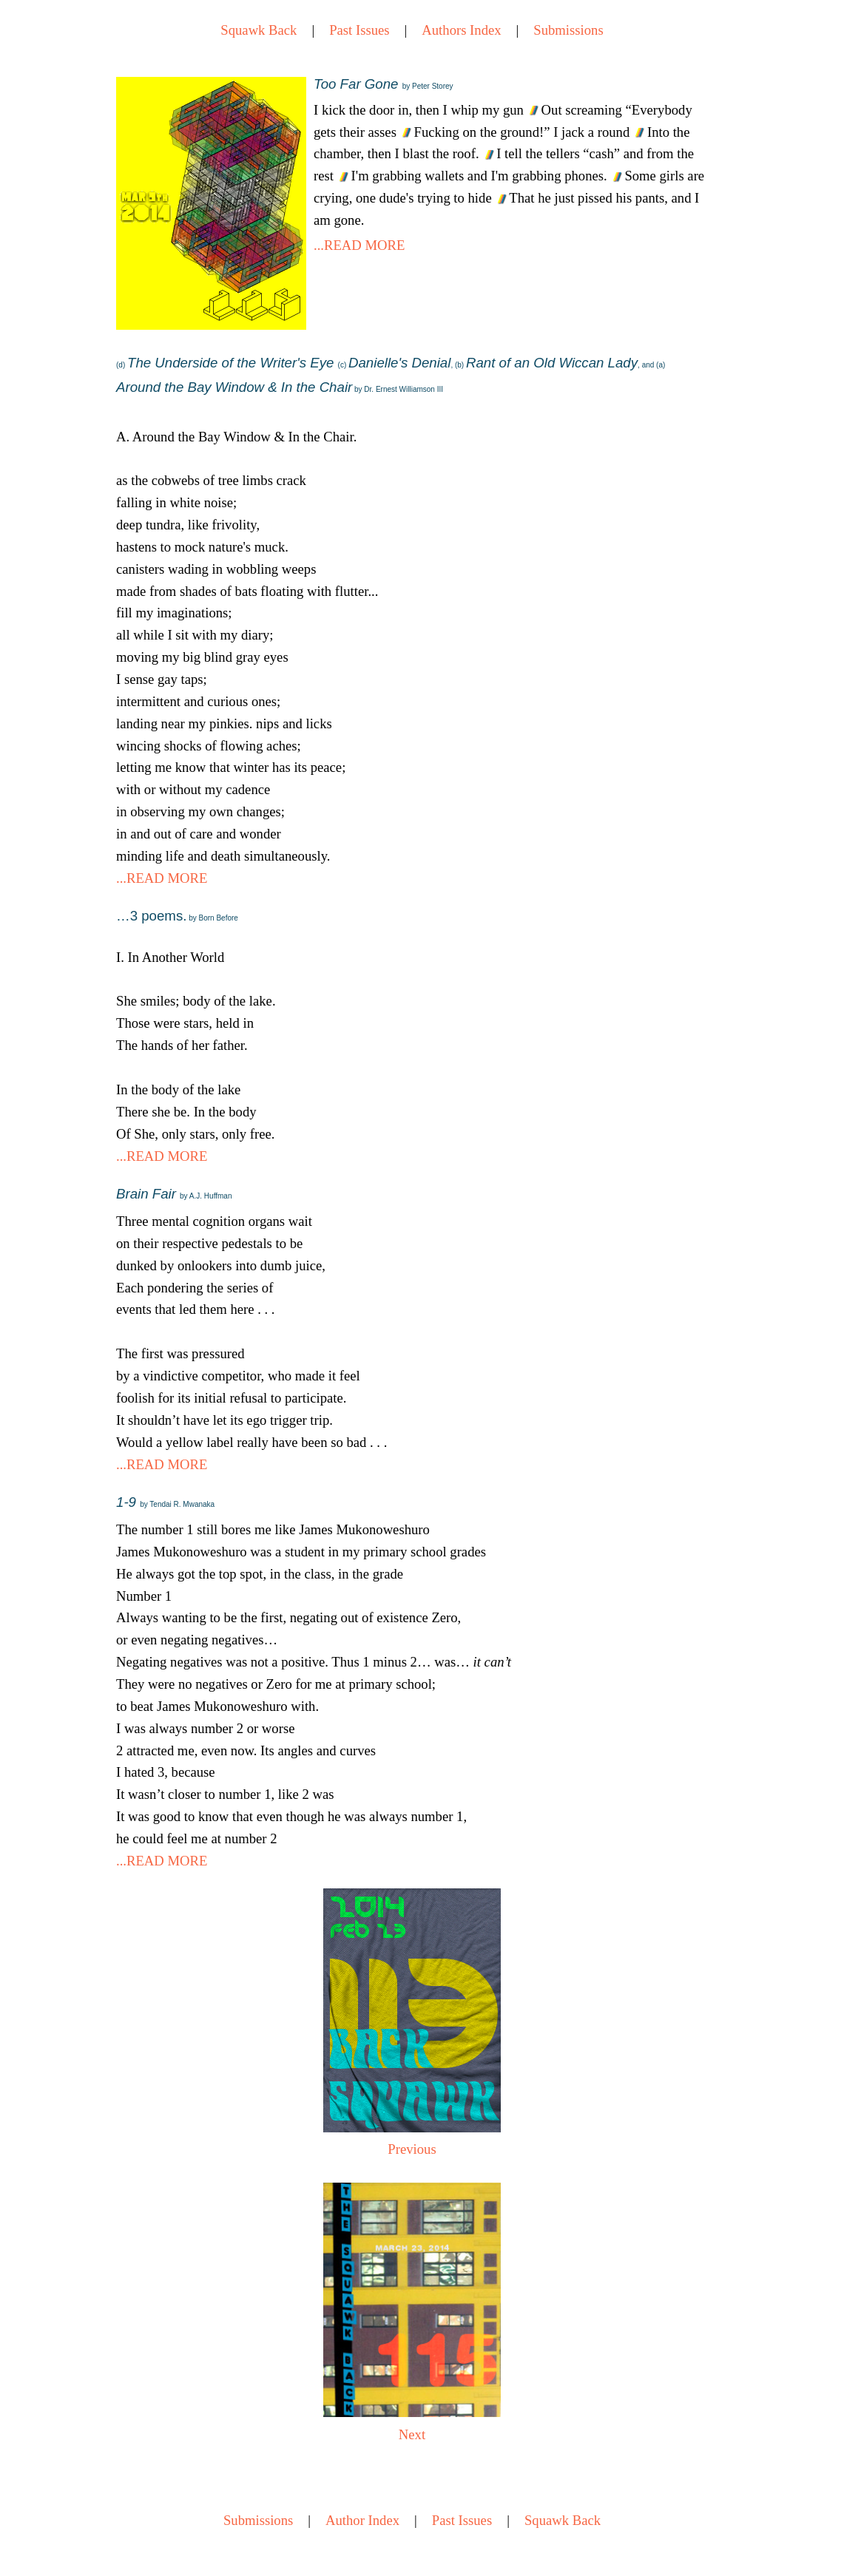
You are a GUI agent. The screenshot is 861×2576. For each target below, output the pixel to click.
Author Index (362, 2520)
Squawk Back (258, 30)
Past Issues (359, 30)
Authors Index (461, 30)
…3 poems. (177, 915)
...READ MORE (359, 245)
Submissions (568, 30)
